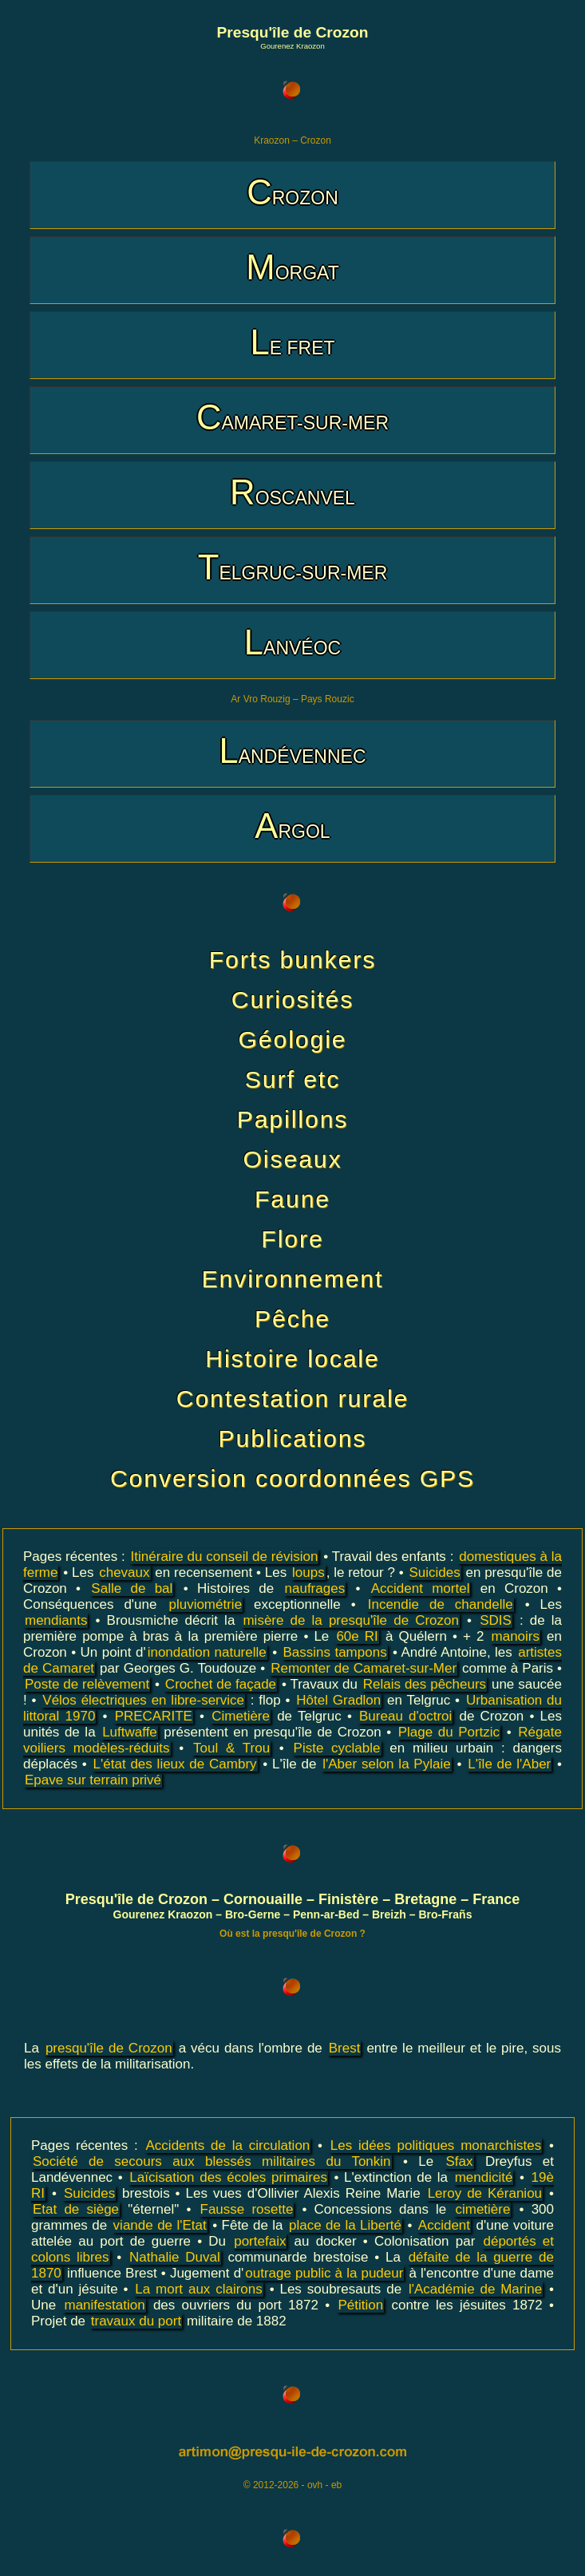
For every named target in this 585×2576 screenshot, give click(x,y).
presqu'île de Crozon (108, 2048)
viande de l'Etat (160, 2225)
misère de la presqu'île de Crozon (351, 1620)
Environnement (293, 1279)
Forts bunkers (292, 959)
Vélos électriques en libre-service (143, 1700)
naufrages (315, 1588)
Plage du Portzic (449, 1732)
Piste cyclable (337, 1748)
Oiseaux (292, 1159)
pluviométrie (205, 1604)
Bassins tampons (335, 1652)
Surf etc (292, 1079)
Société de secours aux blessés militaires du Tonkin (212, 2161)
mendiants (56, 1620)
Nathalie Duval (174, 2257)
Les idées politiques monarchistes (435, 2145)
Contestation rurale (292, 1398)
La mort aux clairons (198, 2289)
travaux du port (136, 2321)
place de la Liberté (345, 2225)
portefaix (260, 2241)
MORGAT (292, 266)
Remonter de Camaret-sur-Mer (364, 1668)
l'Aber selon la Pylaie (386, 1764)
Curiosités (292, 999)
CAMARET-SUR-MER (292, 417)
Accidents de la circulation (228, 2145)
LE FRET (292, 342)
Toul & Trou (231, 1748)
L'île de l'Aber (509, 1764)
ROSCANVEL (292, 492)
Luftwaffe (129, 1732)
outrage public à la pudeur (324, 2273)
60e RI (356, 1636)
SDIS (496, 1620)
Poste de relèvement (87, 1684)
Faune (292, 1199)
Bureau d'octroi (405, 1716)
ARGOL (292, 825)
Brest (345, 2048)
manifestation (104, 2305)
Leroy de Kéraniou (485, 2193)
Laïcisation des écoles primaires (228, 2177)
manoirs (516, 1636)
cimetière (482, 2209)
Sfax (458, 2161)
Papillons (293, 1119)
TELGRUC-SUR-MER (293, 567)
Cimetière (240, 1716)
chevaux (124, 1572)
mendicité (484, 2177)
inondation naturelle (207, 1652)
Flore (292, 1239)
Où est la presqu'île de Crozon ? (292, 1933)
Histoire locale (292, 1358)
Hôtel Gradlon (338, 1700)
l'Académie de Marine (475, 2289)
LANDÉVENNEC (292, 750)
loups (308, 1572)
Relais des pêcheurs (424, 1684)
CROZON (292, 191)
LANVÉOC (292, 642)
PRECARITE (153, 1716)
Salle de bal (131, 1588)
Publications (293, 1438)
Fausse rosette (247, 2209)
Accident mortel (420, 1588)
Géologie (292, 1039)
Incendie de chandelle (440, 1604)
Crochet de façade (220, 1684)
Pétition (360, 2305)
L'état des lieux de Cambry (175, 1764)
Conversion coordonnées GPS (292, 1478)
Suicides (434, 1572)
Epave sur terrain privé (93, 1780)
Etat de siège (76, 2209)
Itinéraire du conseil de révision (224, 1556)
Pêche (292, 1319)
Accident (444, 2225)
